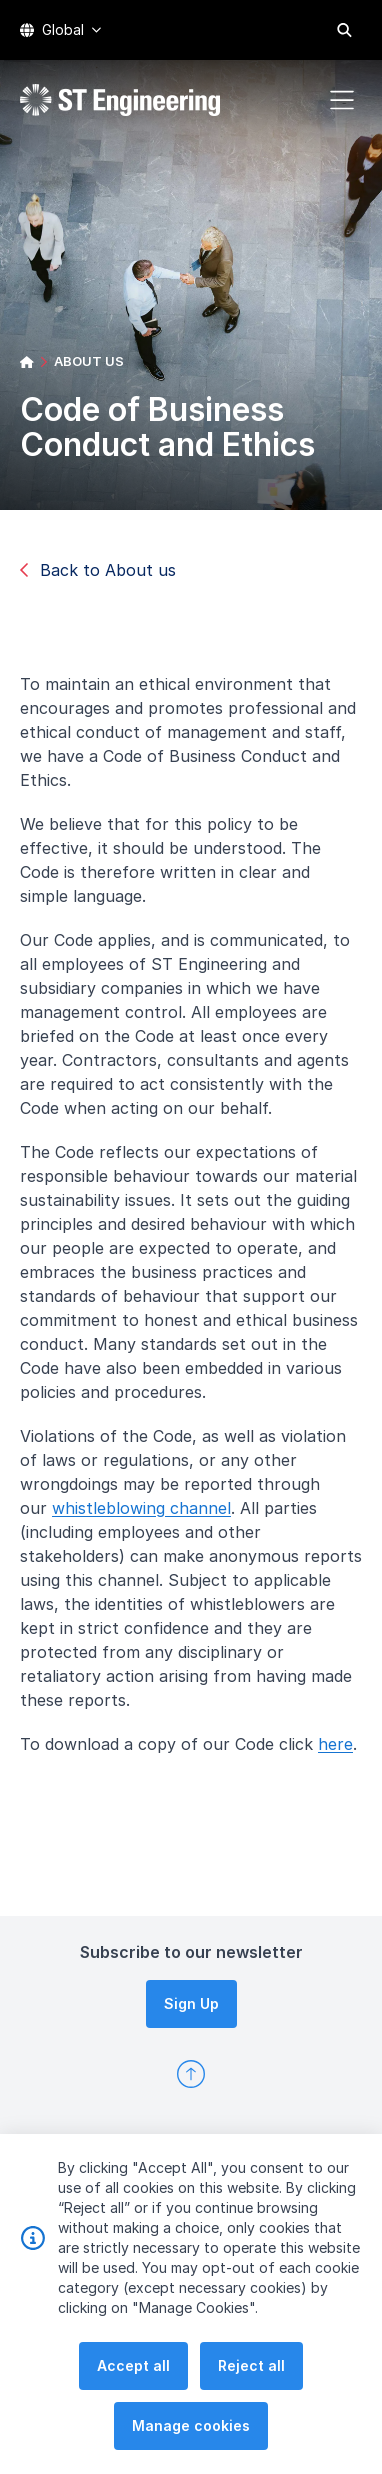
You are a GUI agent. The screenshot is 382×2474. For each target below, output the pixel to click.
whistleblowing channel (149, 1516)
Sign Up (191, 2003)
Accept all (133, 2417)
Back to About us (98, 570)
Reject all (251, 2417)
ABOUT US (89, 361)
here (343, 1752)
